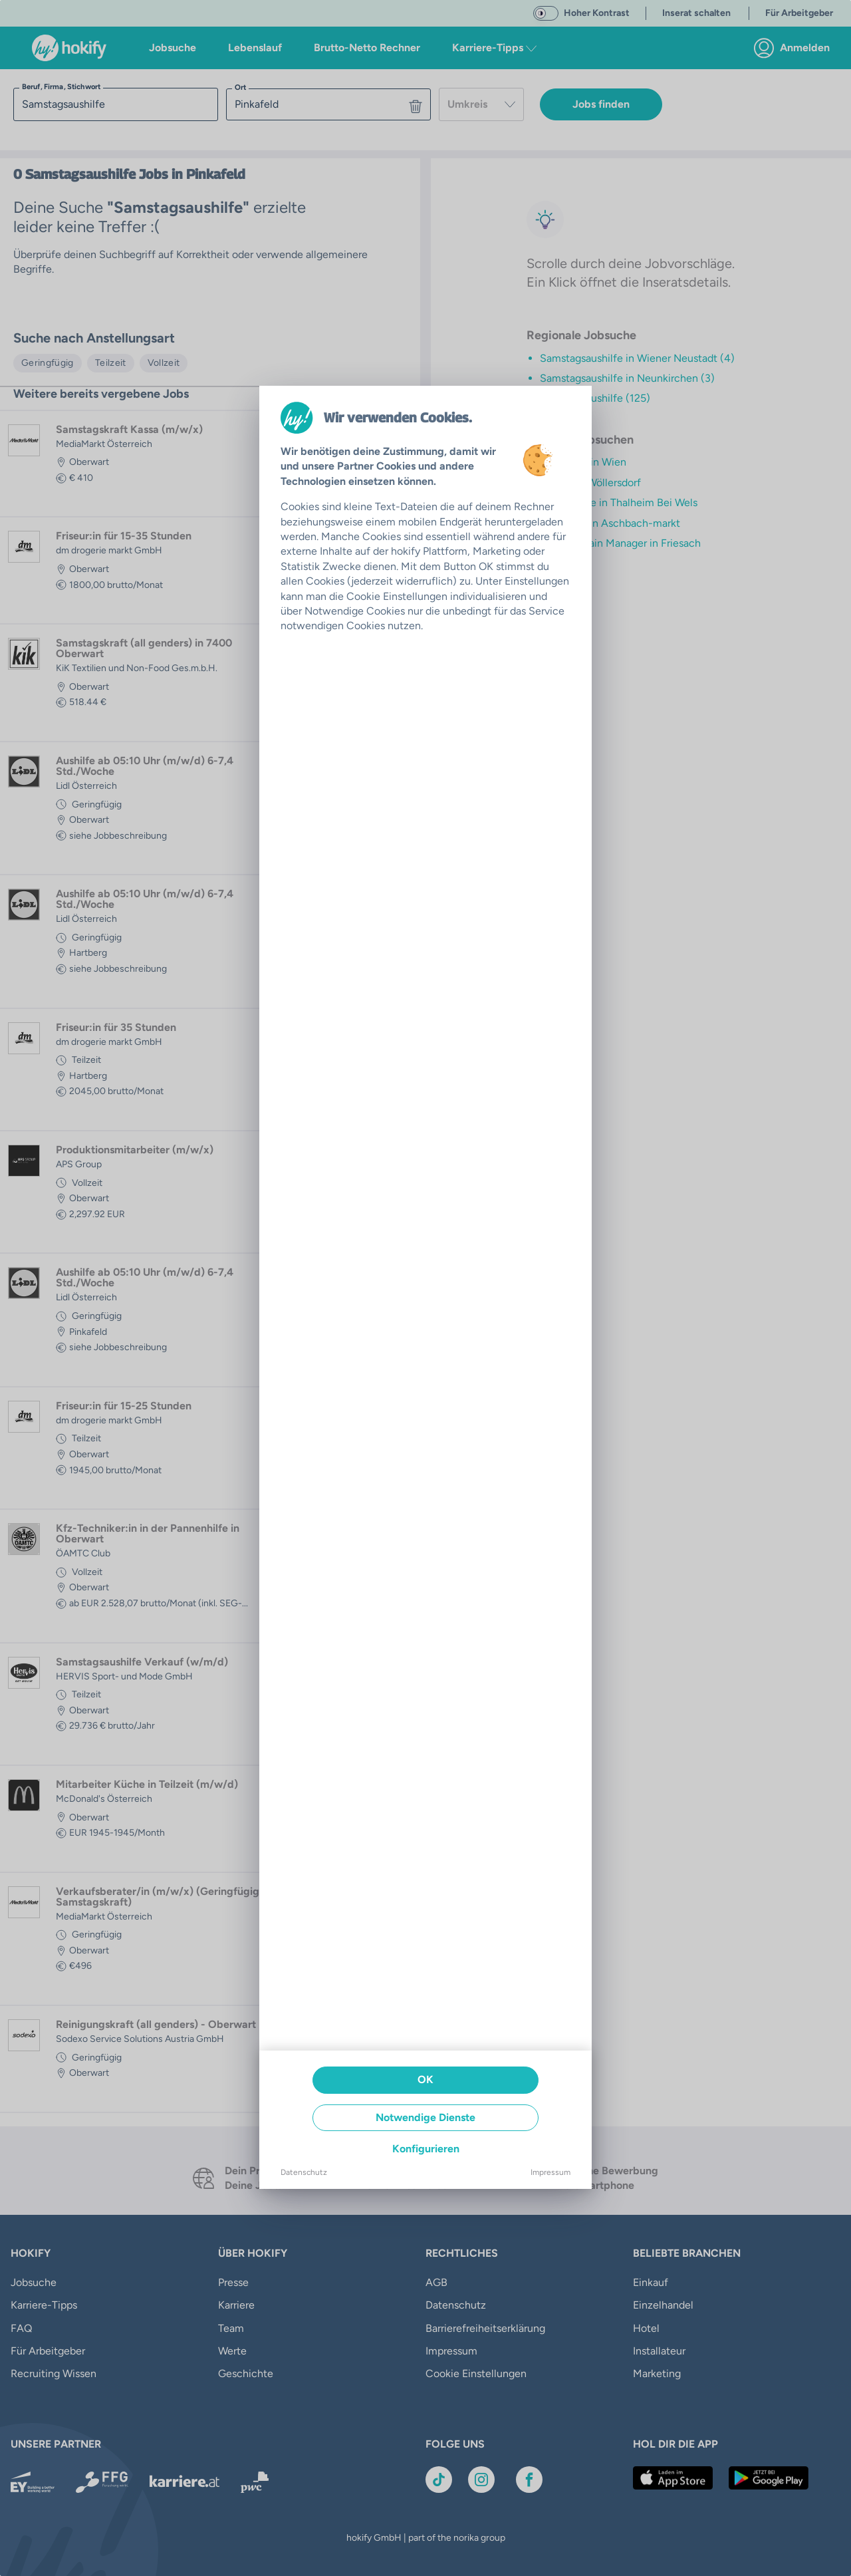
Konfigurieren (425, 2148)
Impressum (550, 2172)
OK (425, 2079)
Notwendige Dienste (425, 2117)
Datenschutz (304, 2172)
